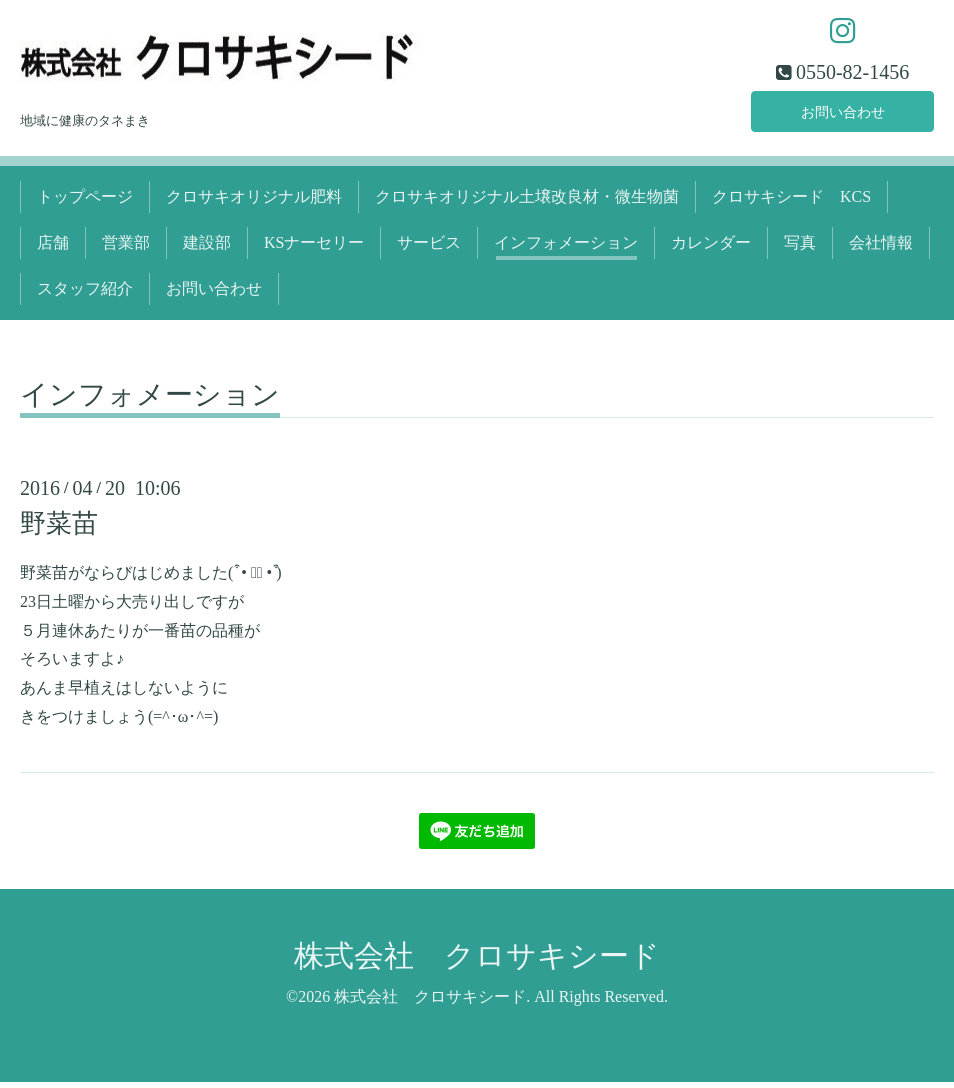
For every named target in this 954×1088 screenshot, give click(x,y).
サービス (429, 248)
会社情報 (881, 248)
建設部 (207, 248)
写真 (800, 248)
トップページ (85, 202)
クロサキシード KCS (791, 202)
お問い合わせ (843, 114)
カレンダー (711, 248)
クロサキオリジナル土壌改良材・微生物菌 (527, 202)
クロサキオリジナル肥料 (254, 202)
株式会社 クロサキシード (477, 961)
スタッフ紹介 (85, 295)
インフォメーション (566, 248)
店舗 (53, 248)
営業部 (126, 248)
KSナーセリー (314, 248)
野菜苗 (59, 529)
